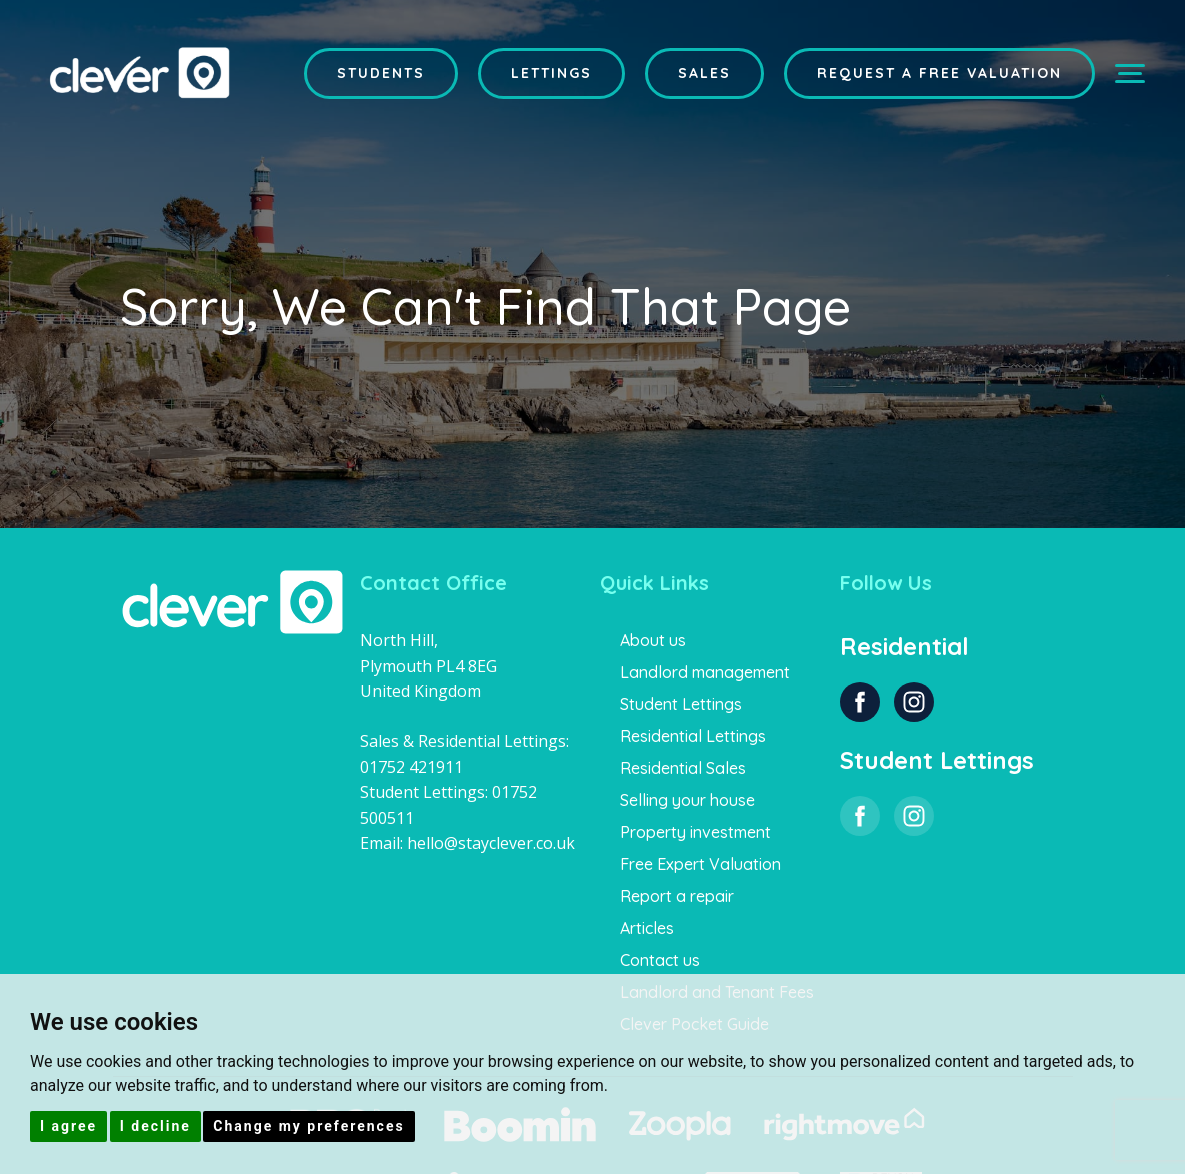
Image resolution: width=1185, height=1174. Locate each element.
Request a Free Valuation (939, 73)
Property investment (695, 832)
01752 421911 (411, 767)
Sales (704, 73)
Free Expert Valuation (700, 864)
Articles (647, 928)
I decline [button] (155, 1126)
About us (653, 640)
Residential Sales (683, 768)
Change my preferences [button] (308, 1126)
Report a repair (677, 896)
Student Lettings (681, 704)
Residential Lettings (693, 736)
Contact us (660, 960)
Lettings (551, 73)
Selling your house (687, 800)
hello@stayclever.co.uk (491, 843)
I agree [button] (68, 1126)
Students (381, 73)
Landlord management (705, 672)
